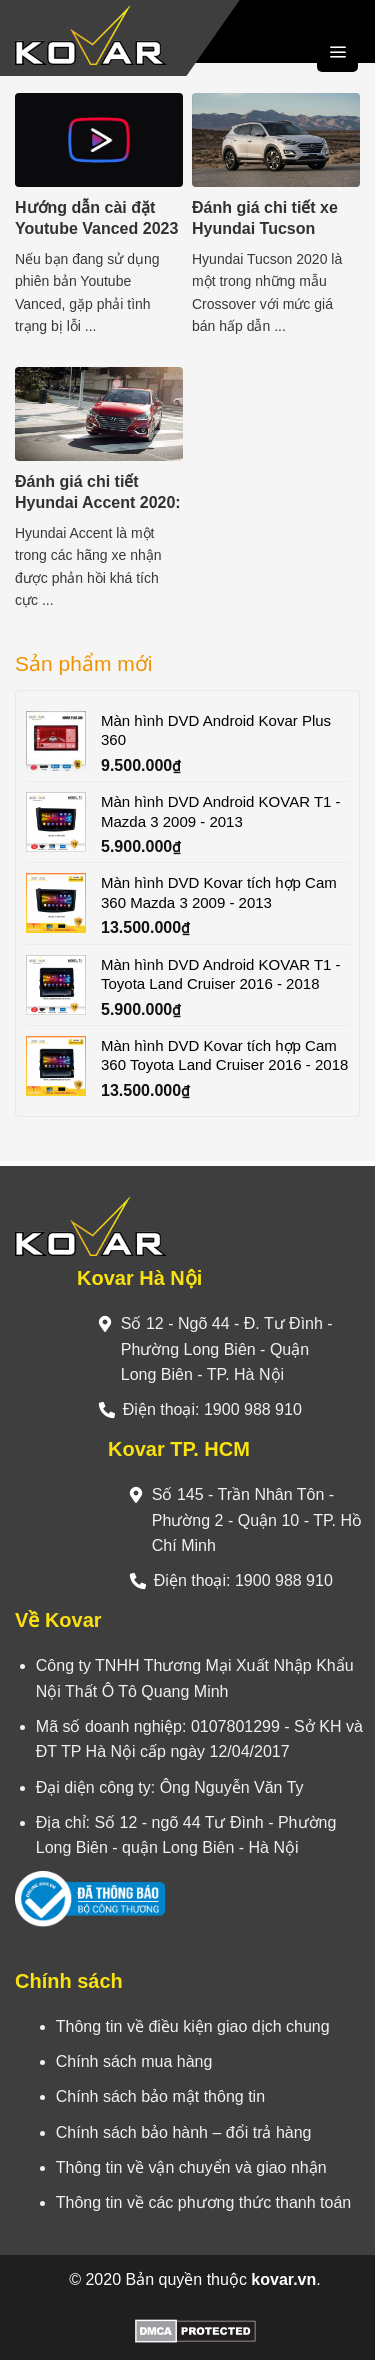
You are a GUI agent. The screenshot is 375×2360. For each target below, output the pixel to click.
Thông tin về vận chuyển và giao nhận (191, 2167)
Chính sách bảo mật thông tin (160, 2096)
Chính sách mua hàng (134, 2061)
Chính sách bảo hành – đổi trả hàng (184, 2132)
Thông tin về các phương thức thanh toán (203, 2202)
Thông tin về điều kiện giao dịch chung (193, 2026)
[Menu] (337, 52)
